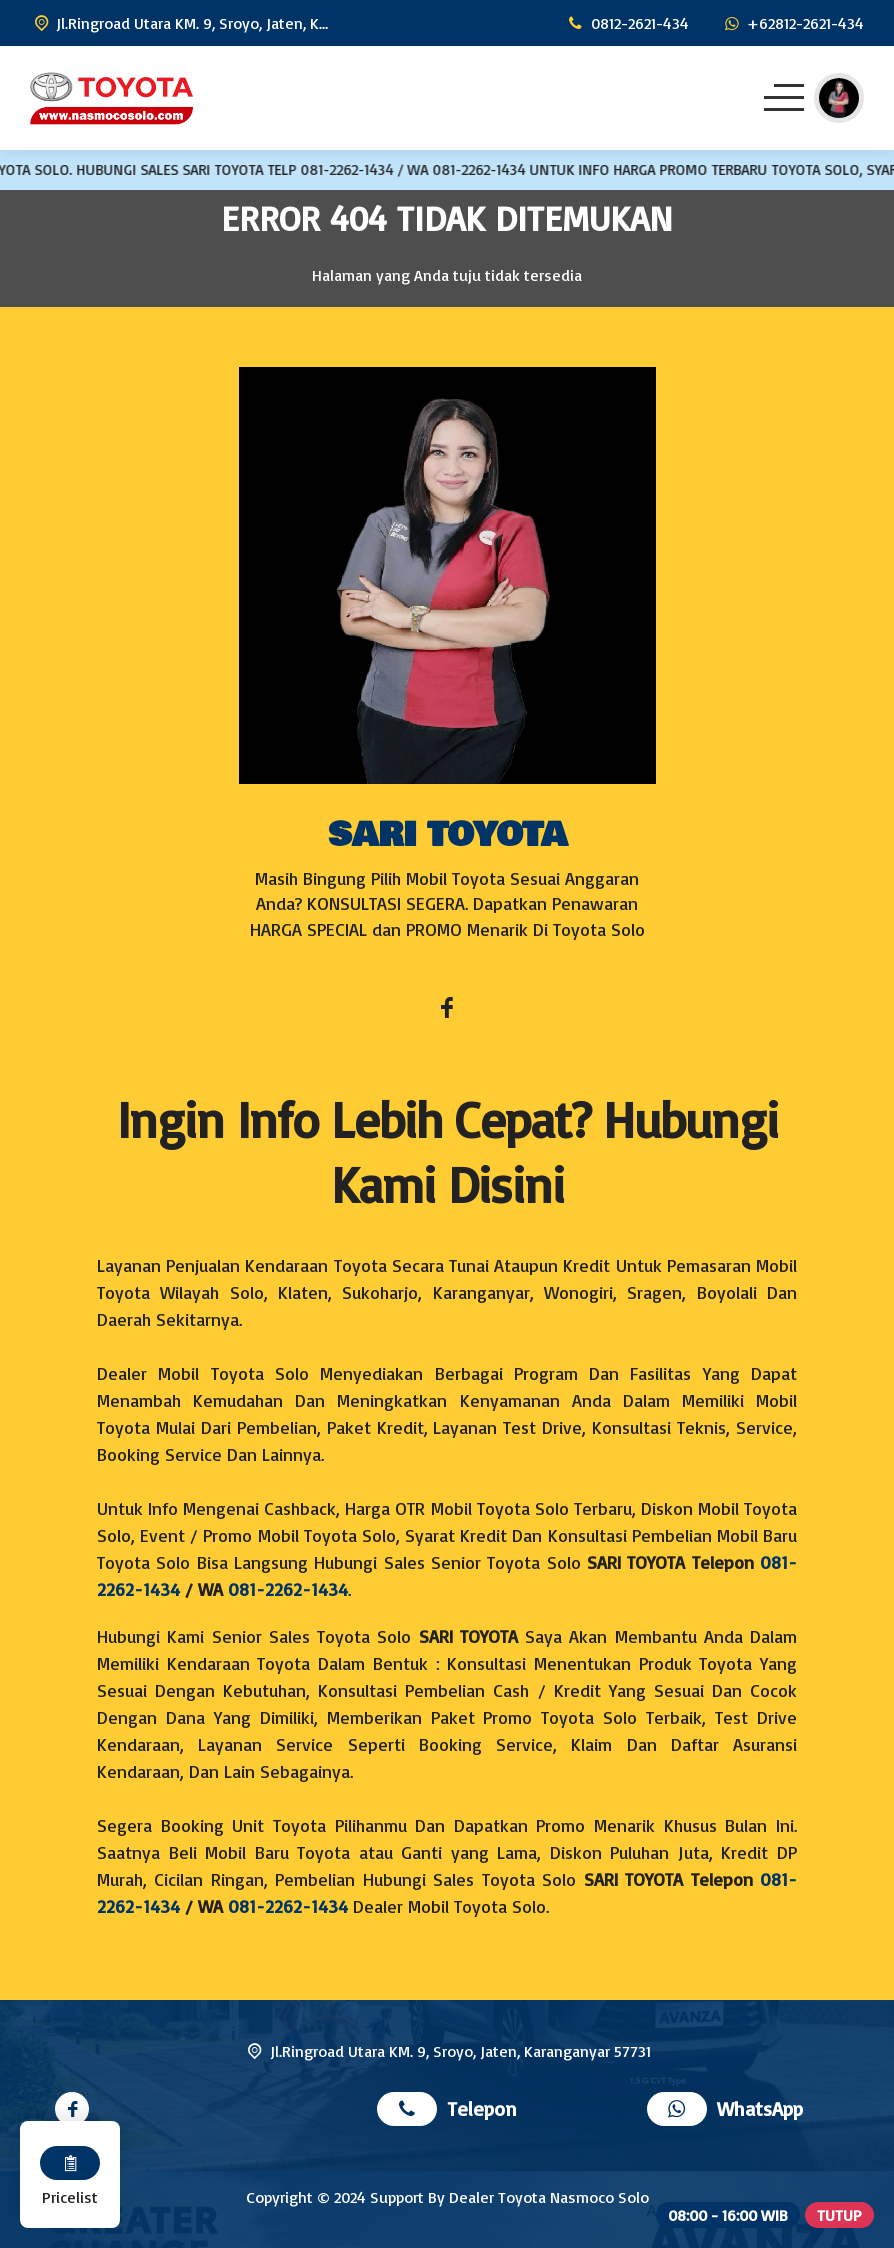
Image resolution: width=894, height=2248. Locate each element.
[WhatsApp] (792, 23)
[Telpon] (626, 23)
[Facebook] (447, 1009)
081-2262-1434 (288, 1589)
